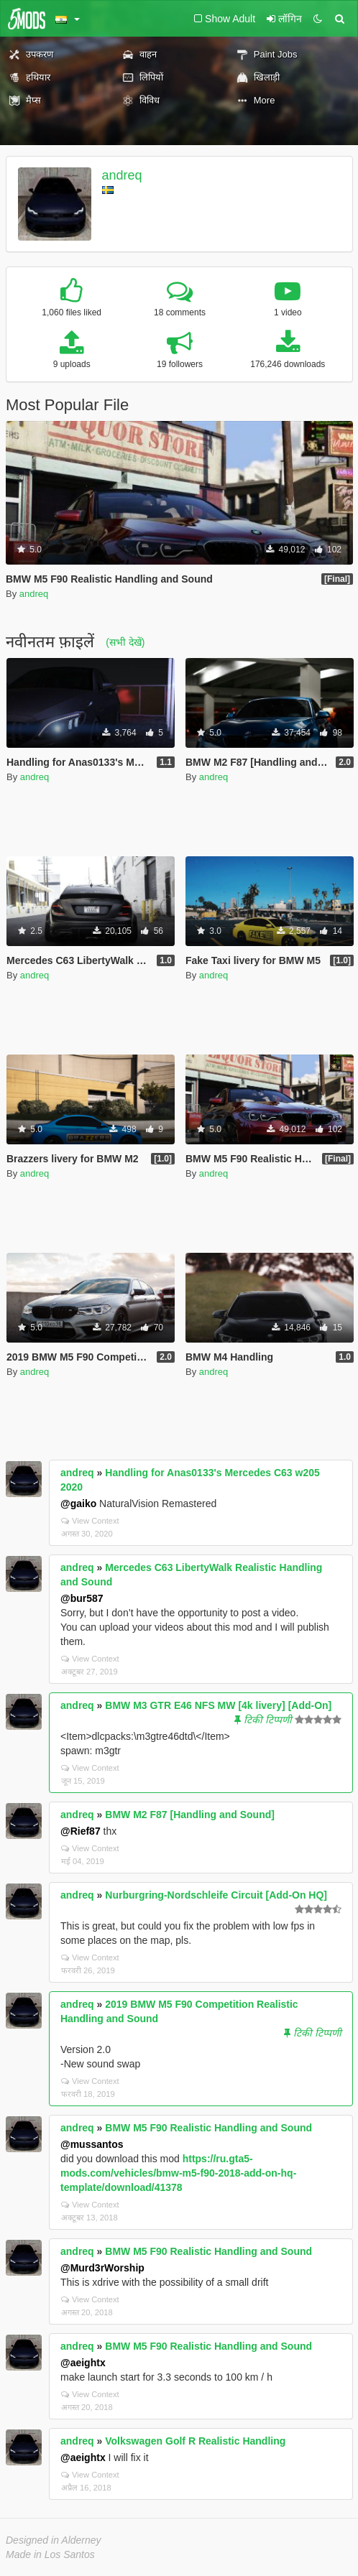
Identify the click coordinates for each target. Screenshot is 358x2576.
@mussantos (92, 2144)
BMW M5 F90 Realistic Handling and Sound (208, 2127)
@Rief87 (80, 1831)
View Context (90, 1520)
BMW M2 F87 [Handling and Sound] (190, 1814)
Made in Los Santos (50, 2554)
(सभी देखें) (125, 642)
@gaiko (78, 1503)
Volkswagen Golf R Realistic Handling (195, 2441)
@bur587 (82, 1598)
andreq (122, 175)
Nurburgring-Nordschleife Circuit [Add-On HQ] (216, 1895)
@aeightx (83, 2362)
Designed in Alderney (53, 2540)
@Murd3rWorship (102, 2268)
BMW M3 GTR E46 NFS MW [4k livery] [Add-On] (218, 1705)
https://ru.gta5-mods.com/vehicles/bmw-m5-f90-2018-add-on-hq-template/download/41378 (178, 2173)
